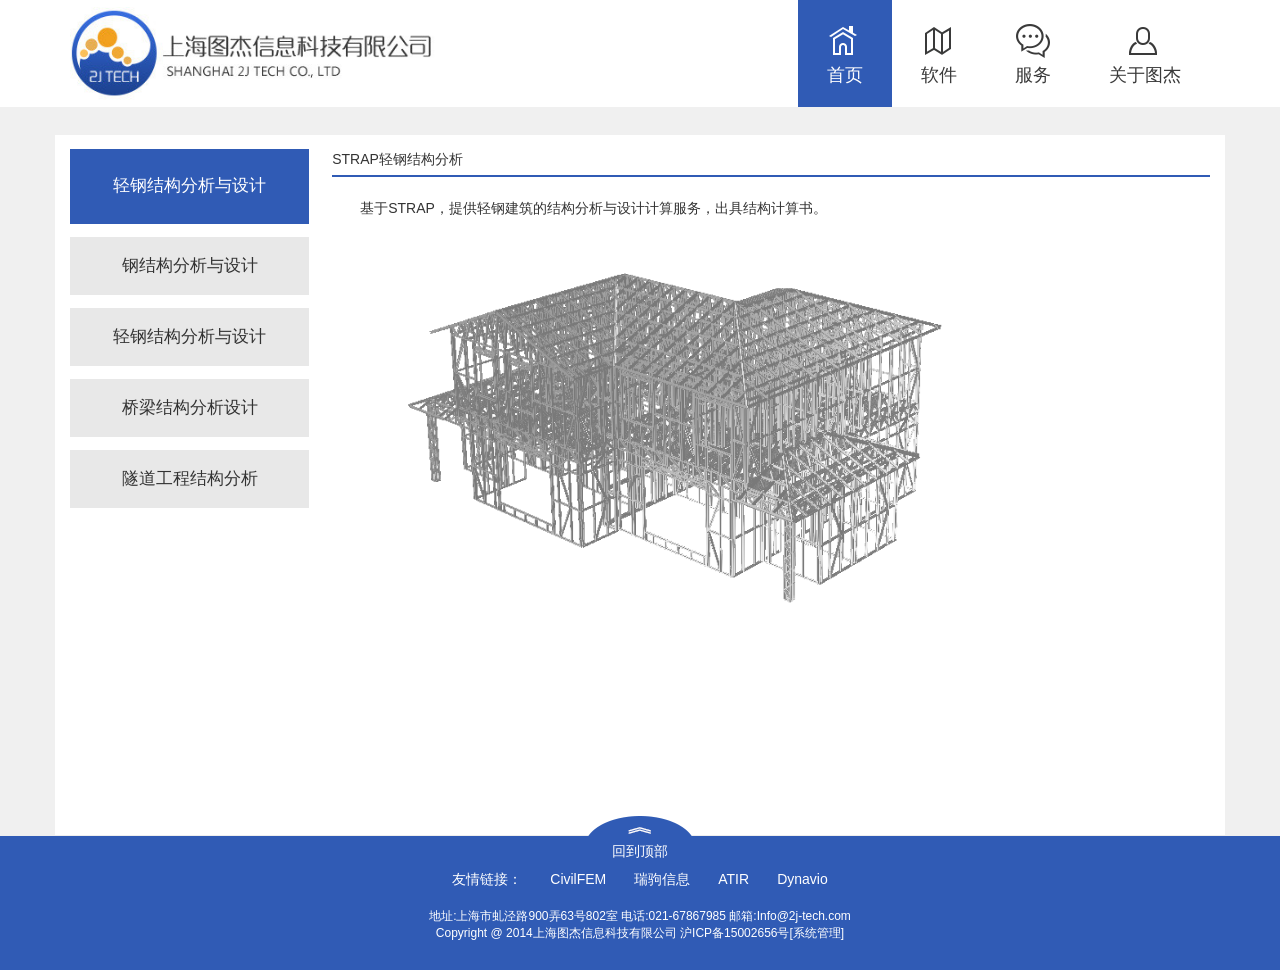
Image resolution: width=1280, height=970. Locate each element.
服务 (1033, 75)
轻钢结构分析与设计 (189, 336)
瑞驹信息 (662, 879)
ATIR (733, 879)
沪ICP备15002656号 (734, 933)
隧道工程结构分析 (190, 478)
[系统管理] (816, 933)
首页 (845, 75)
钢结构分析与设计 (190, 265)
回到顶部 (640, 851)
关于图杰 (1145, 75)
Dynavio (802, 879)
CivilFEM (578, 879)
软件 (939, 75)
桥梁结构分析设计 (190, 407)
